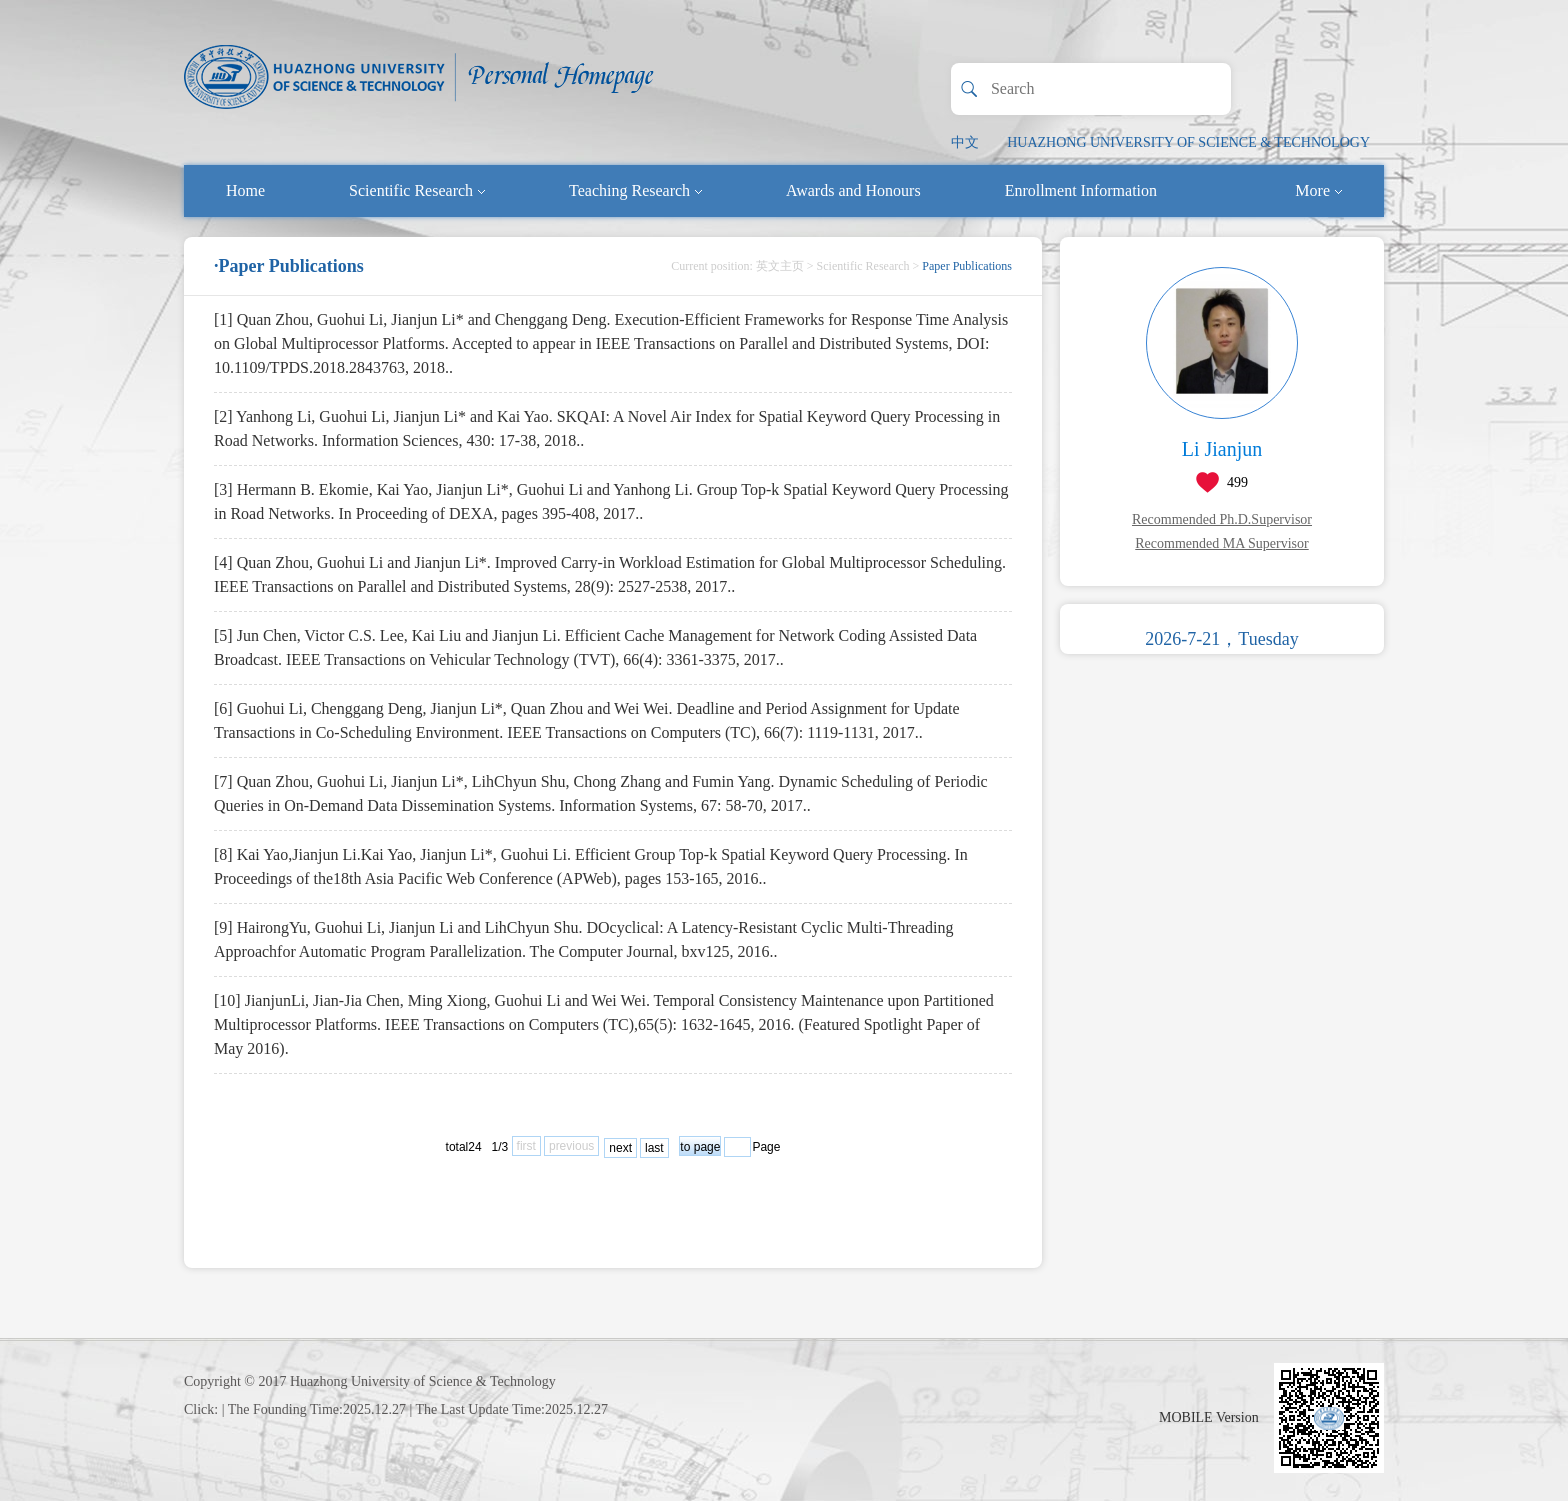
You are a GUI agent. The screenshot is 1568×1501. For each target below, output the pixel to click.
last (654, 1148)
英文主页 (780, 266)
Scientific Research (417, 190)
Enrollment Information (1081, 190)
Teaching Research (635, 190)
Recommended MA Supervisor (1221, 543)
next (620, 1148)
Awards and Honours (853, 190)
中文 (965, 142)
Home (245, 190)
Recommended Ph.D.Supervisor (1222, 519)
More (1318, 190)
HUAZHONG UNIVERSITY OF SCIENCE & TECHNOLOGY (1188, 142)
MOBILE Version (1209, 1417)
